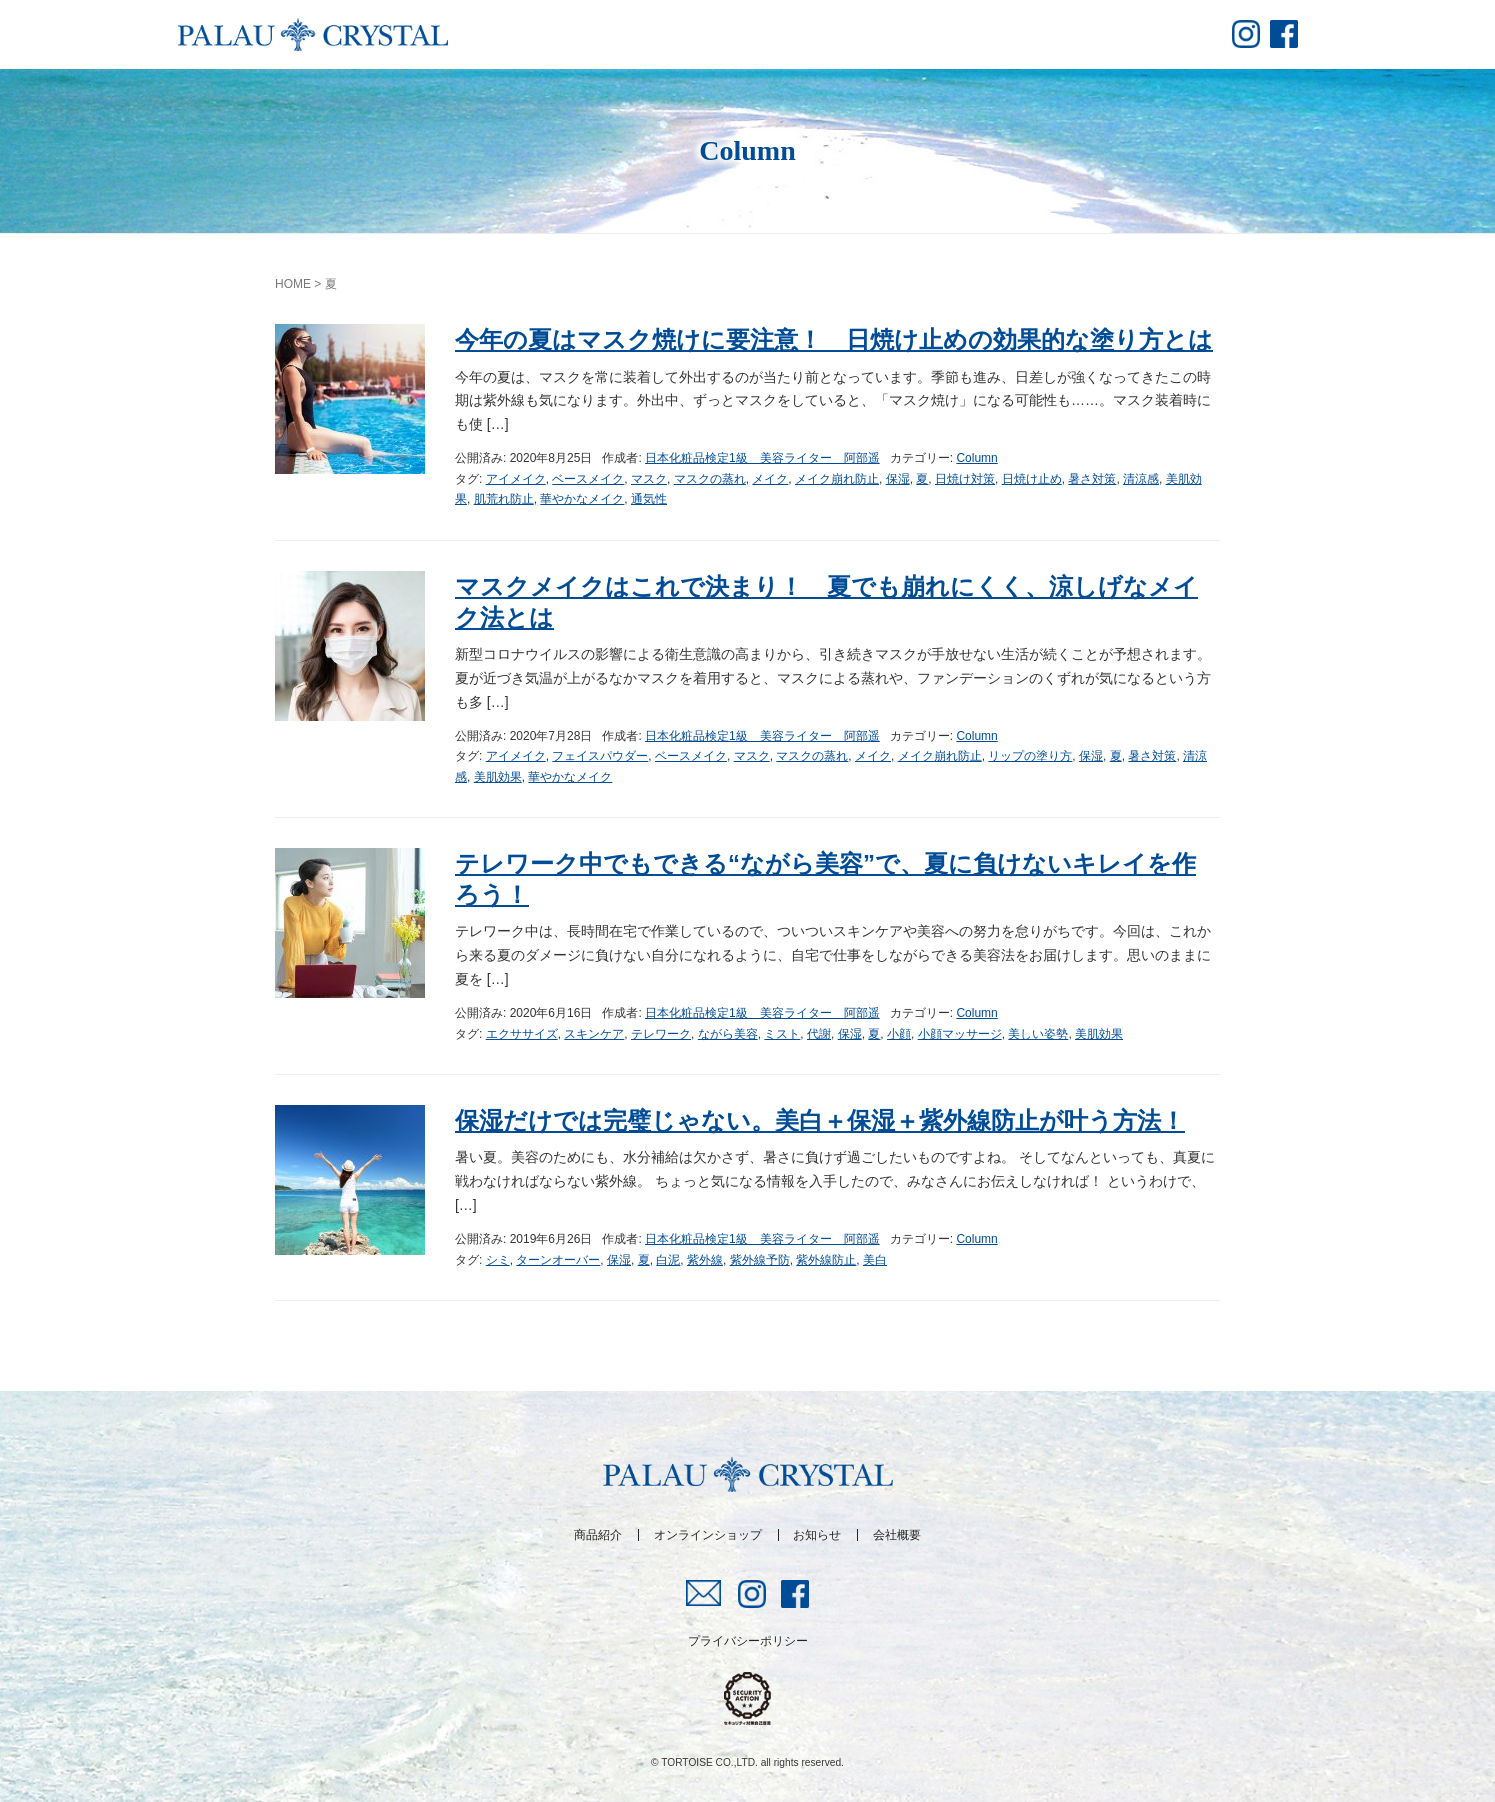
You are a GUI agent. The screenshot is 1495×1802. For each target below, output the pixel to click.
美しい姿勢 (1038, 1034)
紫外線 (705, 1260)
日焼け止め (1032, 479)
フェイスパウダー (600, 756)
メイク (770, 479)
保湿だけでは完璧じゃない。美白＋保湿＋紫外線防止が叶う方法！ (820, 1120)
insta (1246, 34)
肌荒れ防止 (504, 499)
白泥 (668, 1260)
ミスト (782, 1034)
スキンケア (594, 1034)
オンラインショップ (708, 1535)
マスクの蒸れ (710, 479)
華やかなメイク (582, 499)
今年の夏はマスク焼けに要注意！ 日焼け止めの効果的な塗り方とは (834, 339)
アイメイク (516, 479)
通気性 (649, 499)
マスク (649, 479)
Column (976, 458)
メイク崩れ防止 (837, 479)
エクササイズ (522, 1034)
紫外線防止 (826, 1260)
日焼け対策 (965, 479)
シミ (498, 1260)
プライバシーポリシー (748, 1641)
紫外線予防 (760, 1260)
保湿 (898, 479)
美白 (875, 1260)
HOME (293, 284)
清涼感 (1141, 479)
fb (1284, 34)
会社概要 (897, 1535)
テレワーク (661, 1034)
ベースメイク (588, 479)
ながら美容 (728, 1034)
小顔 (899, 1034)
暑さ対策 (1092, 479)
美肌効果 (498, 777)
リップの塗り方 (1030, 756)
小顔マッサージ (960, 1034)
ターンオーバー (558, 1260)
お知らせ (817, 1535)
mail (704, 1593)
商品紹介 (598, 1535)
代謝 (819, 1034)
